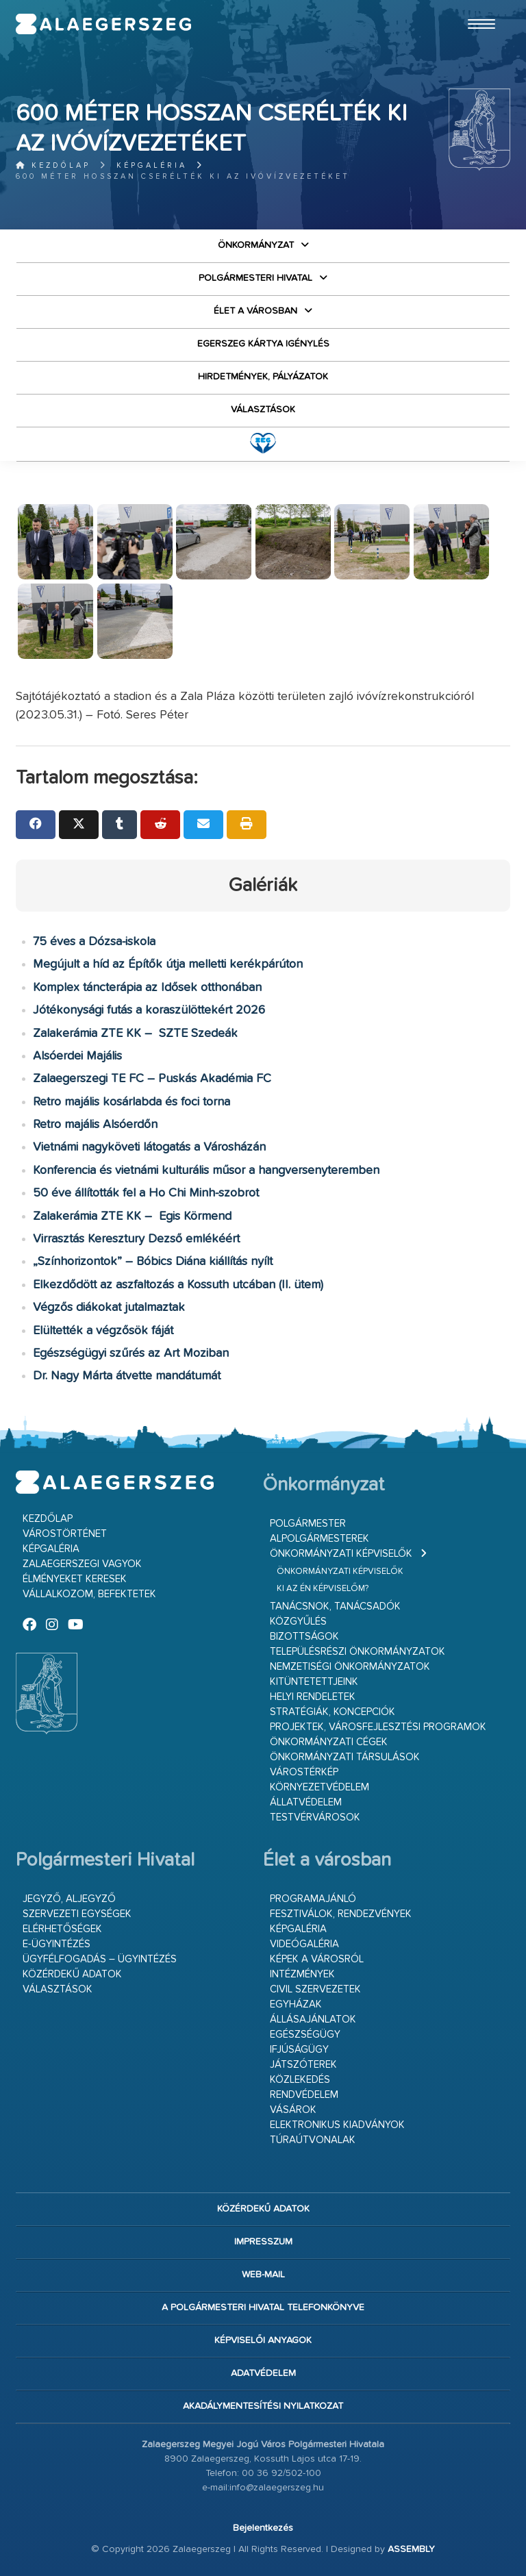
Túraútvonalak (312, 2140)
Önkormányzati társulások (345, 1757)
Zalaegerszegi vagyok (82, 1564)
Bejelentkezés (263, 2528)
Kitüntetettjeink (314, 1682)
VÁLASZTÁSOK (263, 409)
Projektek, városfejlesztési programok (378, 1727)
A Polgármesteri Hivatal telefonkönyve (263, 2307)
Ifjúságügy (299, 2049)
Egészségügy (305, 2034)
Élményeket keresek (75, 1579)
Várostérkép (304, 1772)
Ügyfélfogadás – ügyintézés (100, 1959)
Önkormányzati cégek (329, 1742)
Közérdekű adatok (72, 1974)
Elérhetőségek (62, 1929)
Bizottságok (304, 1636)
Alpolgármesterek (319, 1539)
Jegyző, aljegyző (69, 1899)
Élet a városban (255, 311)
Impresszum (263, 2242)
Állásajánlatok (313, 2019)
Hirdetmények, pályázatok (263, 377)
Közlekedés (300, 2080)
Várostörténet (65, 1534)
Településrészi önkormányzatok (357, 1652)
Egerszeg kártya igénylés (263, 344)
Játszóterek (303, 2065)
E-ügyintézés (56, 1944)
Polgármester (308, 1523)
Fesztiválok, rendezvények (341, 1914)
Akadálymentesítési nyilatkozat (263, 2406)
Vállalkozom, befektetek (89, 1594)
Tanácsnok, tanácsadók (335, 1606)
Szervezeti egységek (77, 1914)
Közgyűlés (298, 1621)
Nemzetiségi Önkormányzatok (350, 1667)
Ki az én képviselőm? (322, 1588)
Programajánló (313, 1899)
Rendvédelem (304, 2095)
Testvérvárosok (315, 1817)
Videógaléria (304, 1944)
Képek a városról (317, 1959)
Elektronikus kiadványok (337, 2125)
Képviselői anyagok (263, 2340)
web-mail (263, 2274)
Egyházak (296, 2004)
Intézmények (302, 1974)
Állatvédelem (306, 1802)
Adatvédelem (263, 2373)
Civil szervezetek (315, 1989)
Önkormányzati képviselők (341, 1554)
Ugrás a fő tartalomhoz (476, 6)
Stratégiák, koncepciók (332, 1712)
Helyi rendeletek (312, 1697)
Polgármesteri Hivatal (255, 278)
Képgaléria (151, 165)
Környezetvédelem (319, 1787)
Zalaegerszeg (103, 24)
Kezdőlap (53, 165)
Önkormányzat (256, 245)
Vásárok (293, 2110)
